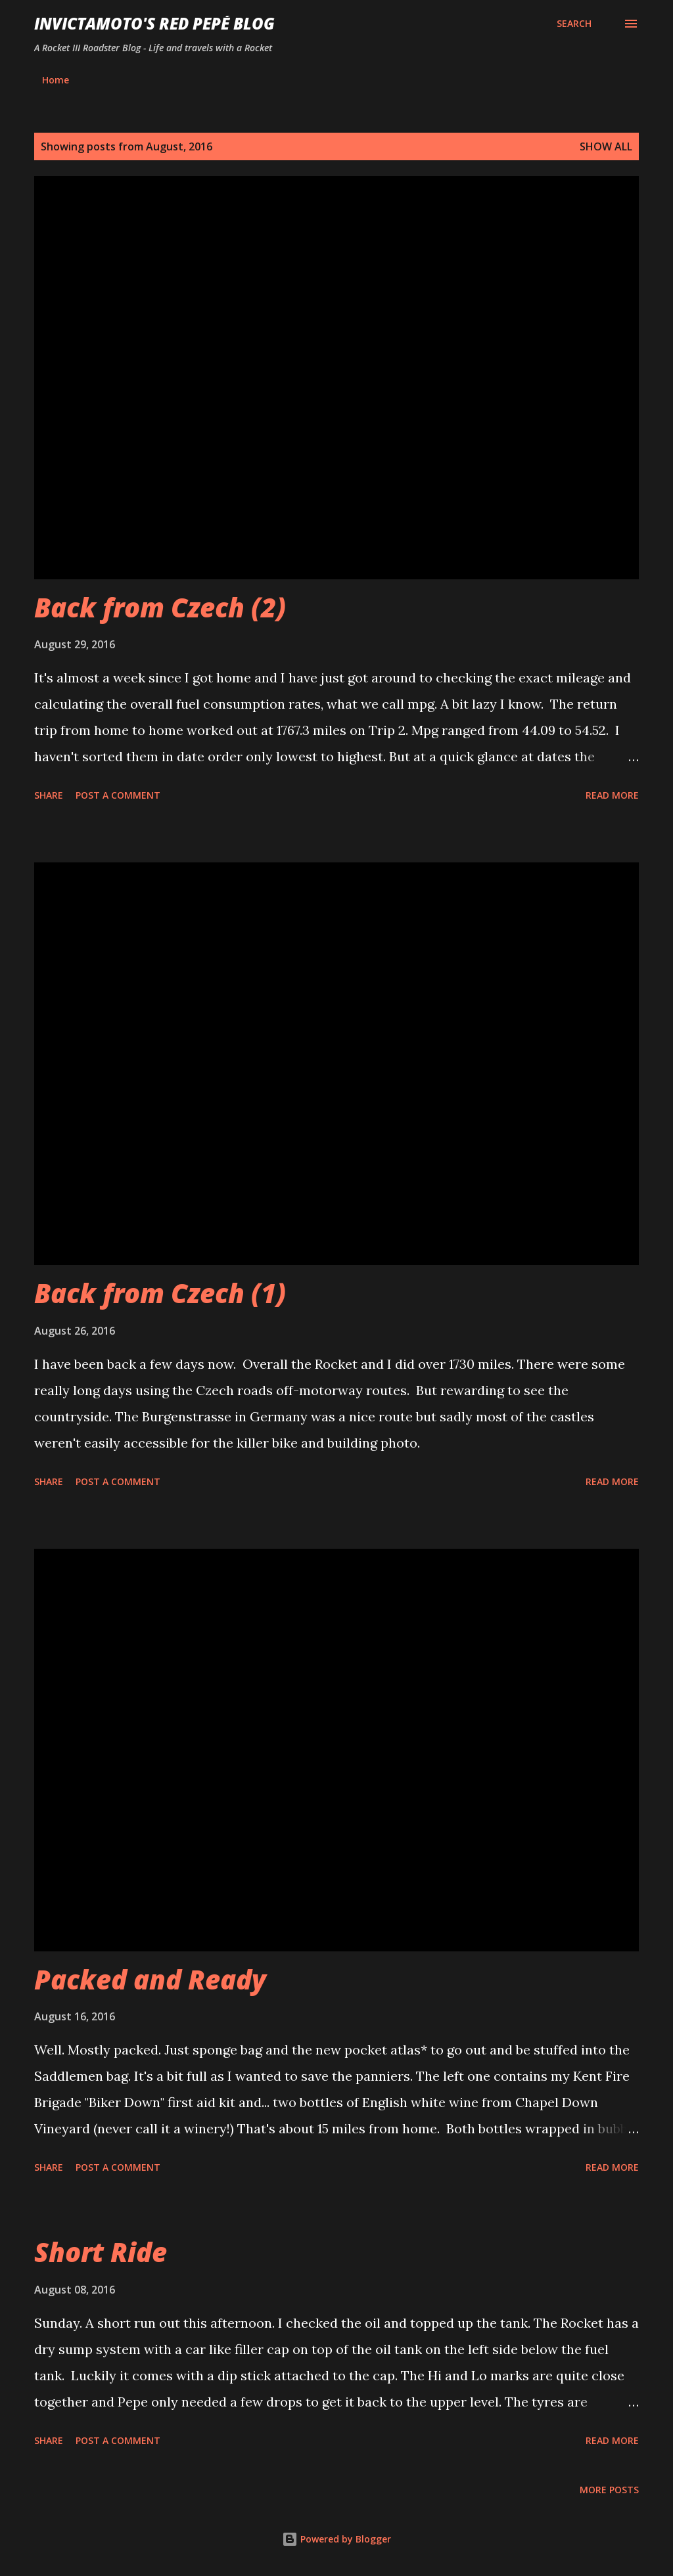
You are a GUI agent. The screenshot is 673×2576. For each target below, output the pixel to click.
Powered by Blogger (336, 2539)
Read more (612, 795)
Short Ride (100, 2252)
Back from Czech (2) (160, 607)
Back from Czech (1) (160, 1293)
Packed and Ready (150, 1979)
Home (55, 80)
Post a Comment (118, 795)
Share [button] (48, 795)
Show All (606, 146)
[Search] (574, 24)
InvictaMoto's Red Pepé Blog (154, 23)
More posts (609, 2489)
